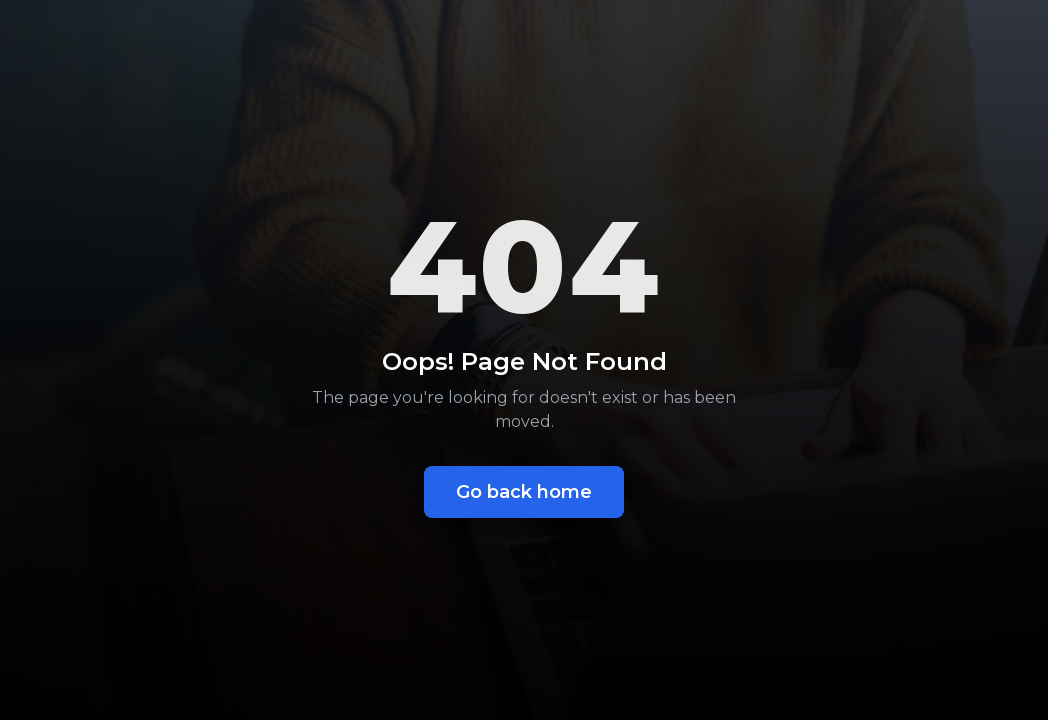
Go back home (524, 492)
